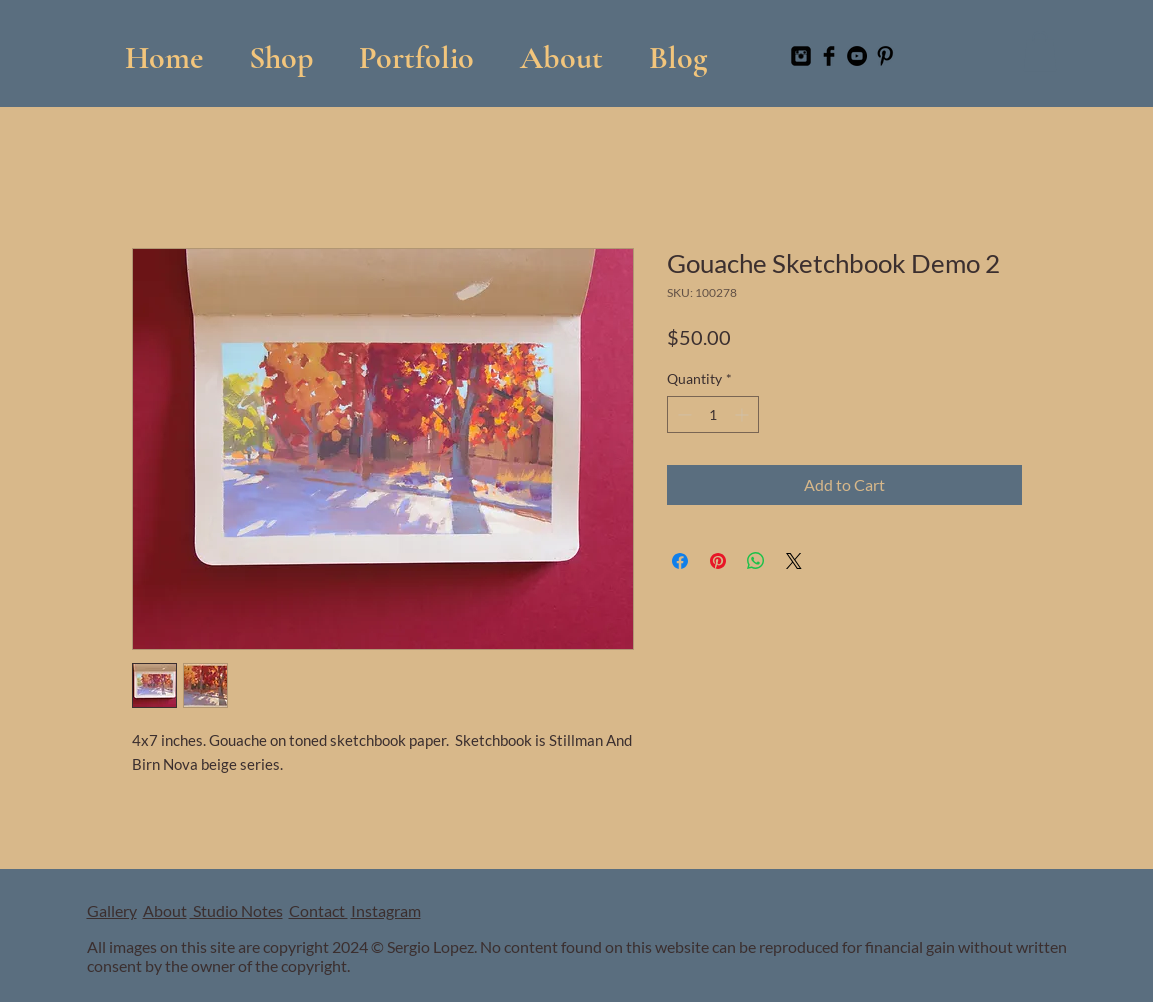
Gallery (112, 910)
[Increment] (743, 414)
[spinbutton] (713, 414)
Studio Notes (236, 910)
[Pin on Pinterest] (718, 561)
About (165, 910)
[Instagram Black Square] (801, 56)
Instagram (386, 910)
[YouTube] (857, 56)
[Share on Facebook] (680, 561)
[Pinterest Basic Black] (885, 56)
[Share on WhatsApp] (756, 561)
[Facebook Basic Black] (829, 56)
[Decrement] (682, 414)
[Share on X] (794, 561)
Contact (318, 910)
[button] (416, 48)
